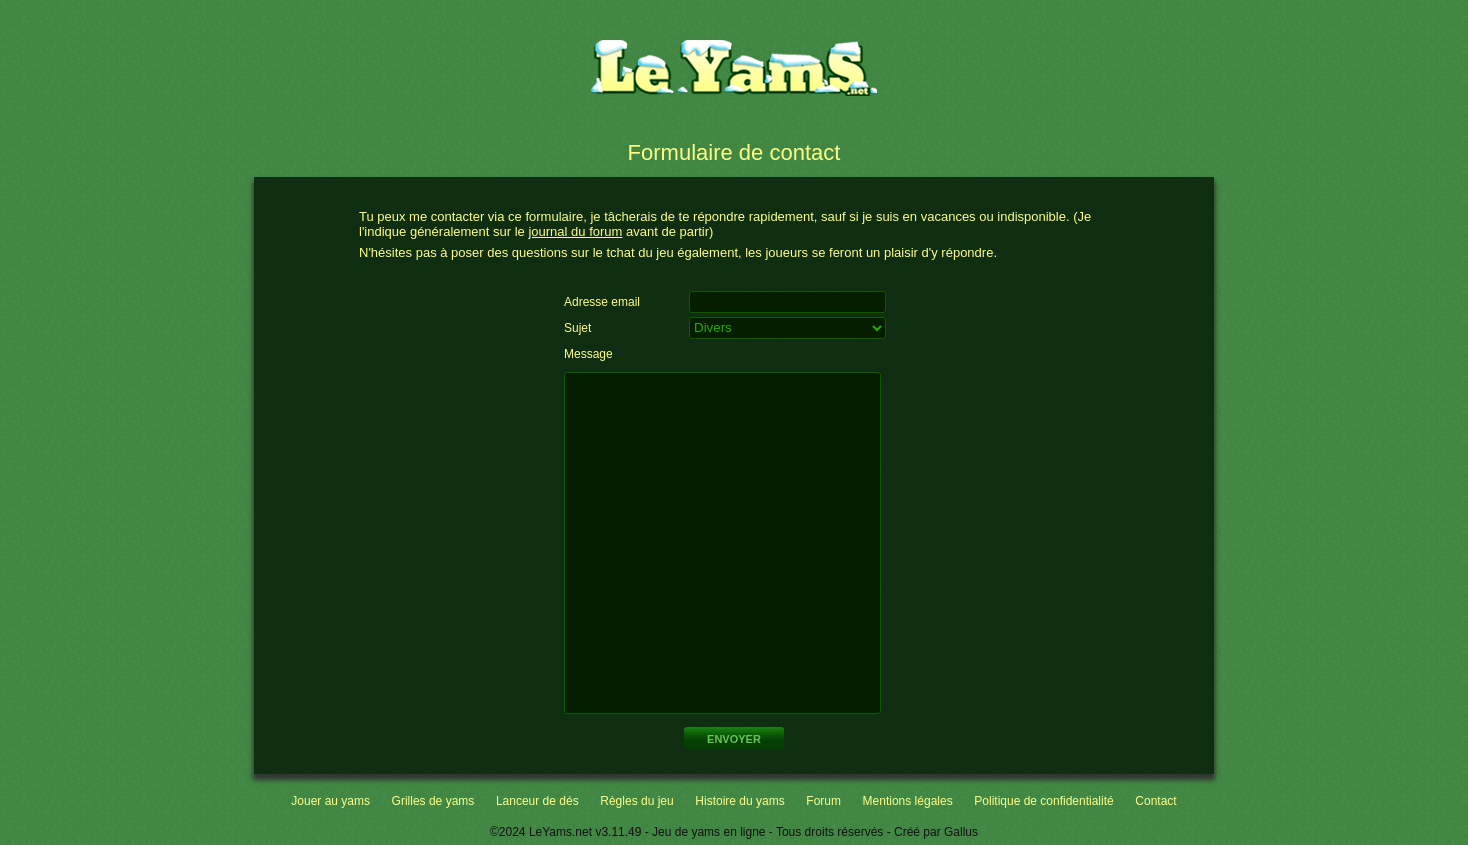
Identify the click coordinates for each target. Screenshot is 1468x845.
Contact (1155, 801)
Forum (823, 801)
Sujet (577, 328)
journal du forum (575, 231)
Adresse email (602, 302)
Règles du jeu (636, 801)
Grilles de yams (433, 801)
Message (588, 354)
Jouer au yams (330, 801)
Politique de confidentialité (1043, 801)
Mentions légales (908, 801)
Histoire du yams (739, 801)
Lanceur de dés (537, 801)
